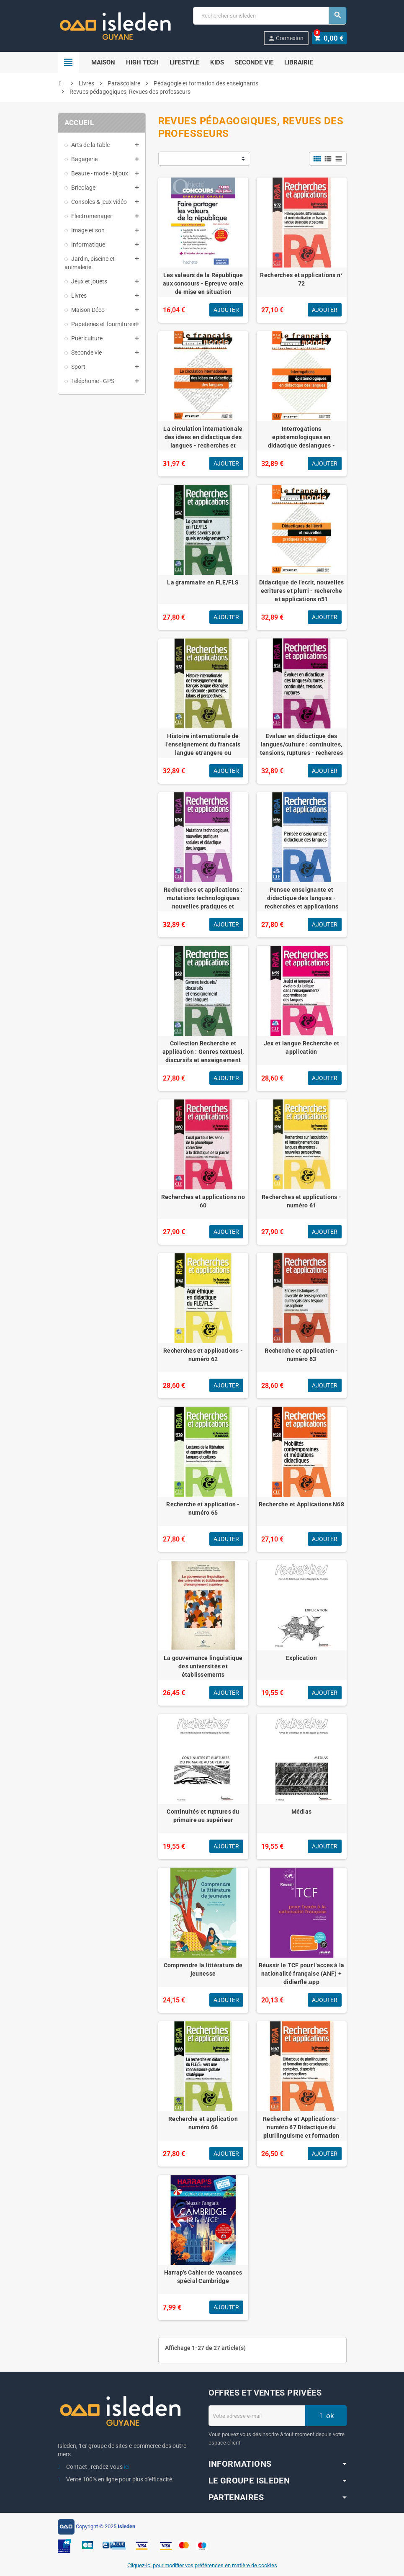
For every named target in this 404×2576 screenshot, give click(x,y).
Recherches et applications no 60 (203, 1201)
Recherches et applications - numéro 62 (203, 1354)
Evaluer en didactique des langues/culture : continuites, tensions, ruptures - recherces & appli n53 (301, 748)
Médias (301, 1811)
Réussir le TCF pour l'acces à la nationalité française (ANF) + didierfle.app (302, 1973)
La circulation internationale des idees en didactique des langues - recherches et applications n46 (202, 441)
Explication (301, 1658)
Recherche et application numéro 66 (203, 2123)
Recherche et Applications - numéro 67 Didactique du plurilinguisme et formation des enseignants (301, 2131)
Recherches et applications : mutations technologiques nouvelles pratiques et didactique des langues (203, 902)
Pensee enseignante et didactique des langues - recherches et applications (301, 898)
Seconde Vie (254, 62)
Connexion (287, 38)
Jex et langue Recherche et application (301, 1047)
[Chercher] (269, 16)
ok (325, 2415)
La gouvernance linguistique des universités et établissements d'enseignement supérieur (203, 1670)
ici (126, 2466)
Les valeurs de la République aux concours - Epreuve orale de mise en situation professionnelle (203, 288)
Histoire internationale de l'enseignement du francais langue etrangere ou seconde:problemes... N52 (202, 748)
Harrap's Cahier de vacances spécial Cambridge (203, 2276)
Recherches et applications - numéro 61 (301, 1201)
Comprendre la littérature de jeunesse (203, 1969)
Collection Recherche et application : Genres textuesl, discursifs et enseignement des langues (203, 1056)
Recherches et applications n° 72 (301, 279)
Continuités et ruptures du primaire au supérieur (203, 1815)
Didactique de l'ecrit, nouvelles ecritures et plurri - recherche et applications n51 (301, 590)
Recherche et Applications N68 (301, 1504)
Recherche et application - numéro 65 (202, 1508)
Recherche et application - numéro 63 (301, 1354)
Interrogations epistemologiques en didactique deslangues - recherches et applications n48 (301, 441)
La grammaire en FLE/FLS (203, 582)
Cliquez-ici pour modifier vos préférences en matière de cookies (202, 2565)
